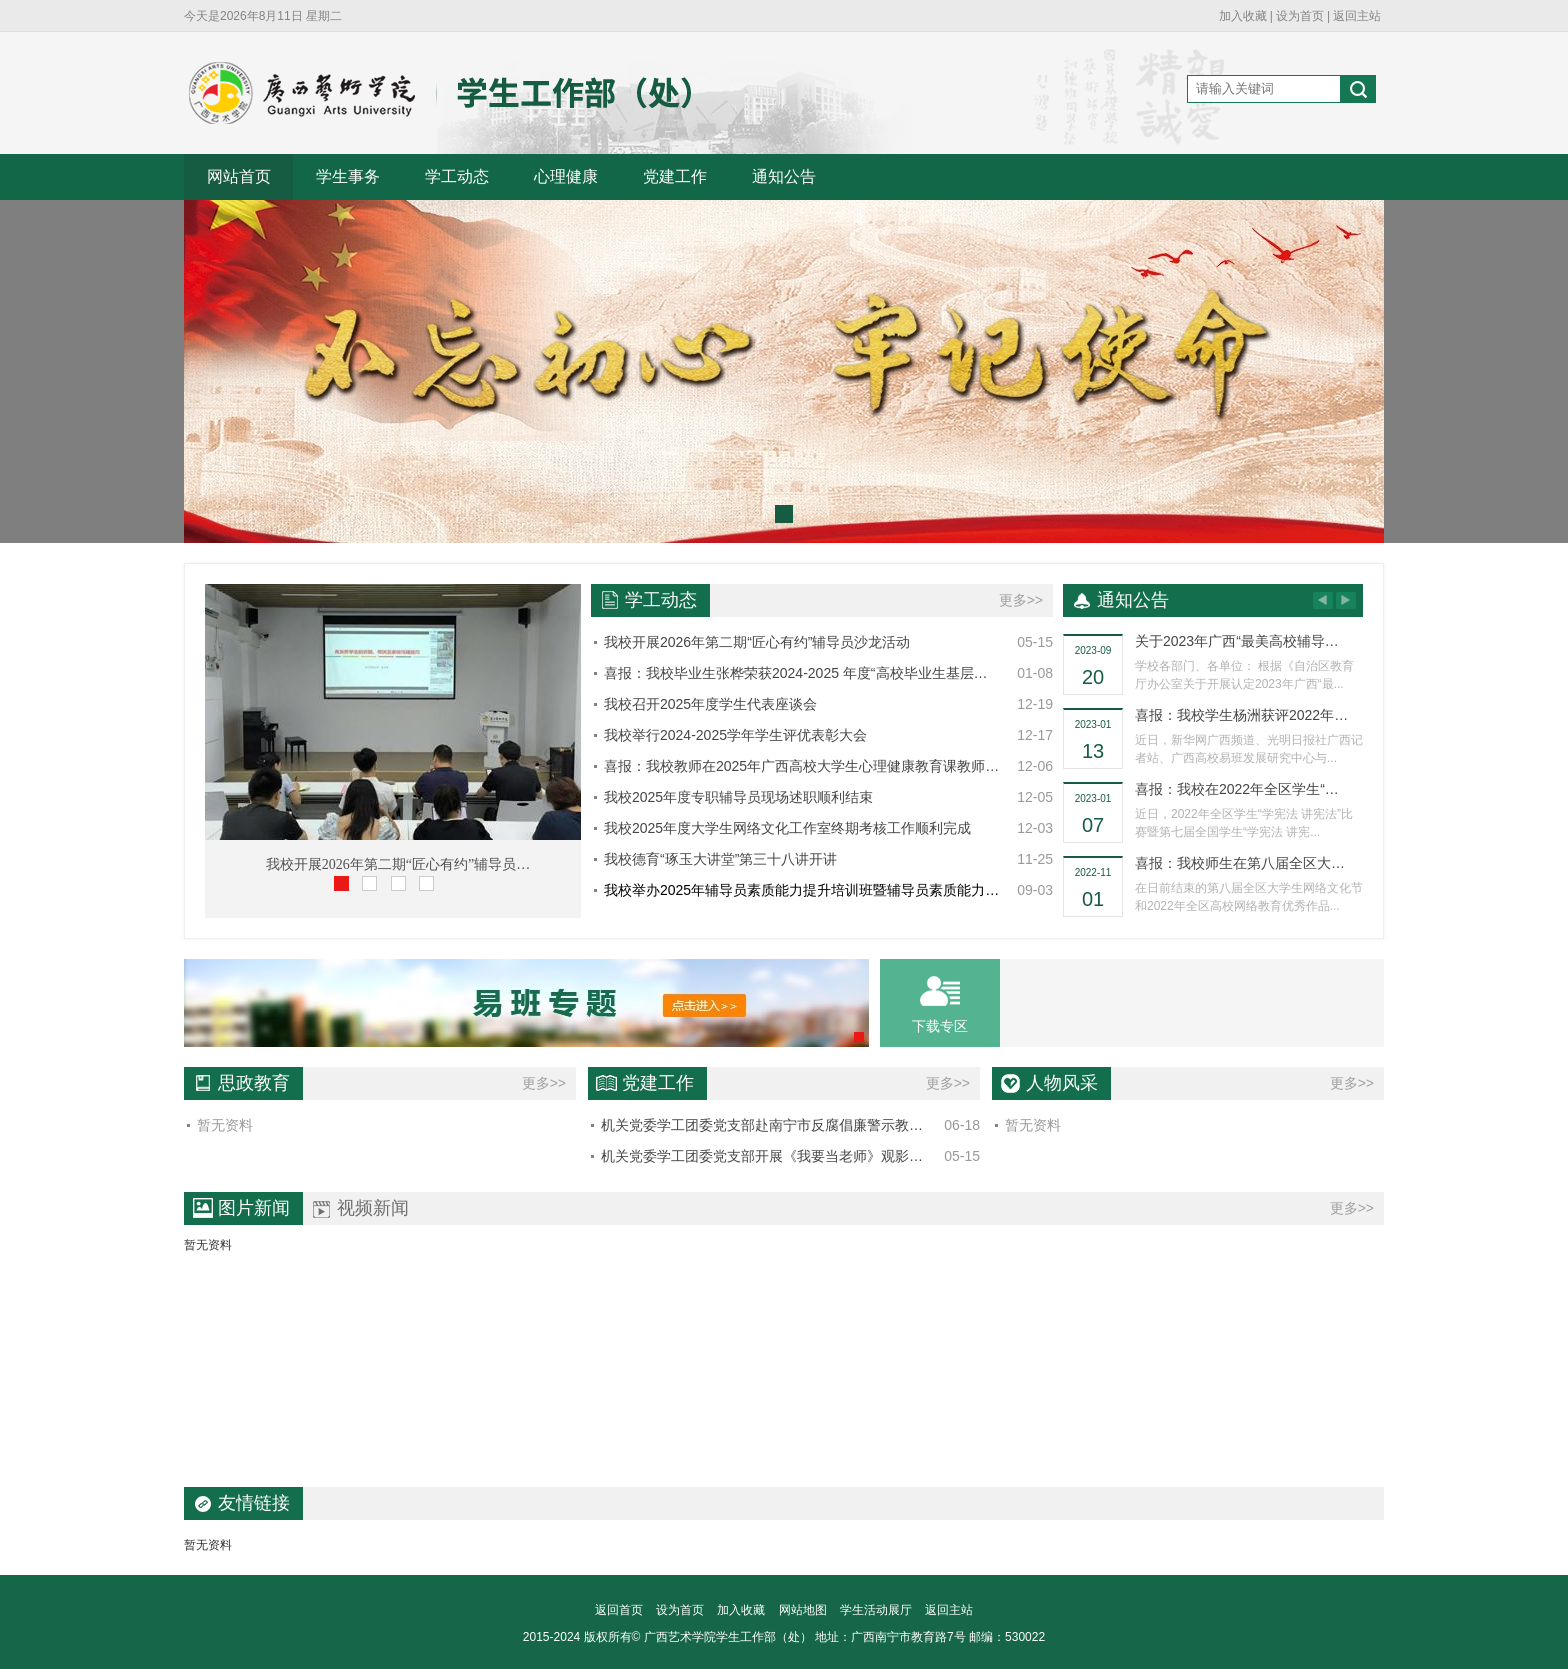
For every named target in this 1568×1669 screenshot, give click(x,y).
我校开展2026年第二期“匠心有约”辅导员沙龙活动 (757, 642)
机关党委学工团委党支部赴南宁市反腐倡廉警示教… (762, 1125)
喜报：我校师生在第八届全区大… (1240, 863)
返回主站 (1357, 16)
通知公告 (784, 176)
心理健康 (566, 176)
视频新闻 (373, 1208)
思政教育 (254, 1083)
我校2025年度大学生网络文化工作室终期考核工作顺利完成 (787, 828)
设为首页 (1300, 16)
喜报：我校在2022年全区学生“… (1237, 789)
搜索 (1358, 92)
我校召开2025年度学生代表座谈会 (710, 704)
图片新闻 (254, 1208)
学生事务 (348, 176)
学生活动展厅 (876, 1610)
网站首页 (239, 176)
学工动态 (457, 176)
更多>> (1021, 600)
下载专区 (940, 1026)
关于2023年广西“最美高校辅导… (1237, 641)
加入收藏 (1243, 16)
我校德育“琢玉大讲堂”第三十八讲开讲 (720, 859)
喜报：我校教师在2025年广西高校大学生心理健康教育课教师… (801, 766)
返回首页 (619, 1610)
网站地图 (803, 1610)
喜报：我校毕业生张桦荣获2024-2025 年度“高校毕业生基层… (796, 673)
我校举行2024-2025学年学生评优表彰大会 (735, 735)
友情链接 (254, 1503)
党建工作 (675, 176)
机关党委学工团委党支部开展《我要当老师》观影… (762, 1156)
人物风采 (1062, 1083)
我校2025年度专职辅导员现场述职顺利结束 (738, 797)
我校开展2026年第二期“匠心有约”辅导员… (398, 864)
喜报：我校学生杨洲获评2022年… (1241, 715)
